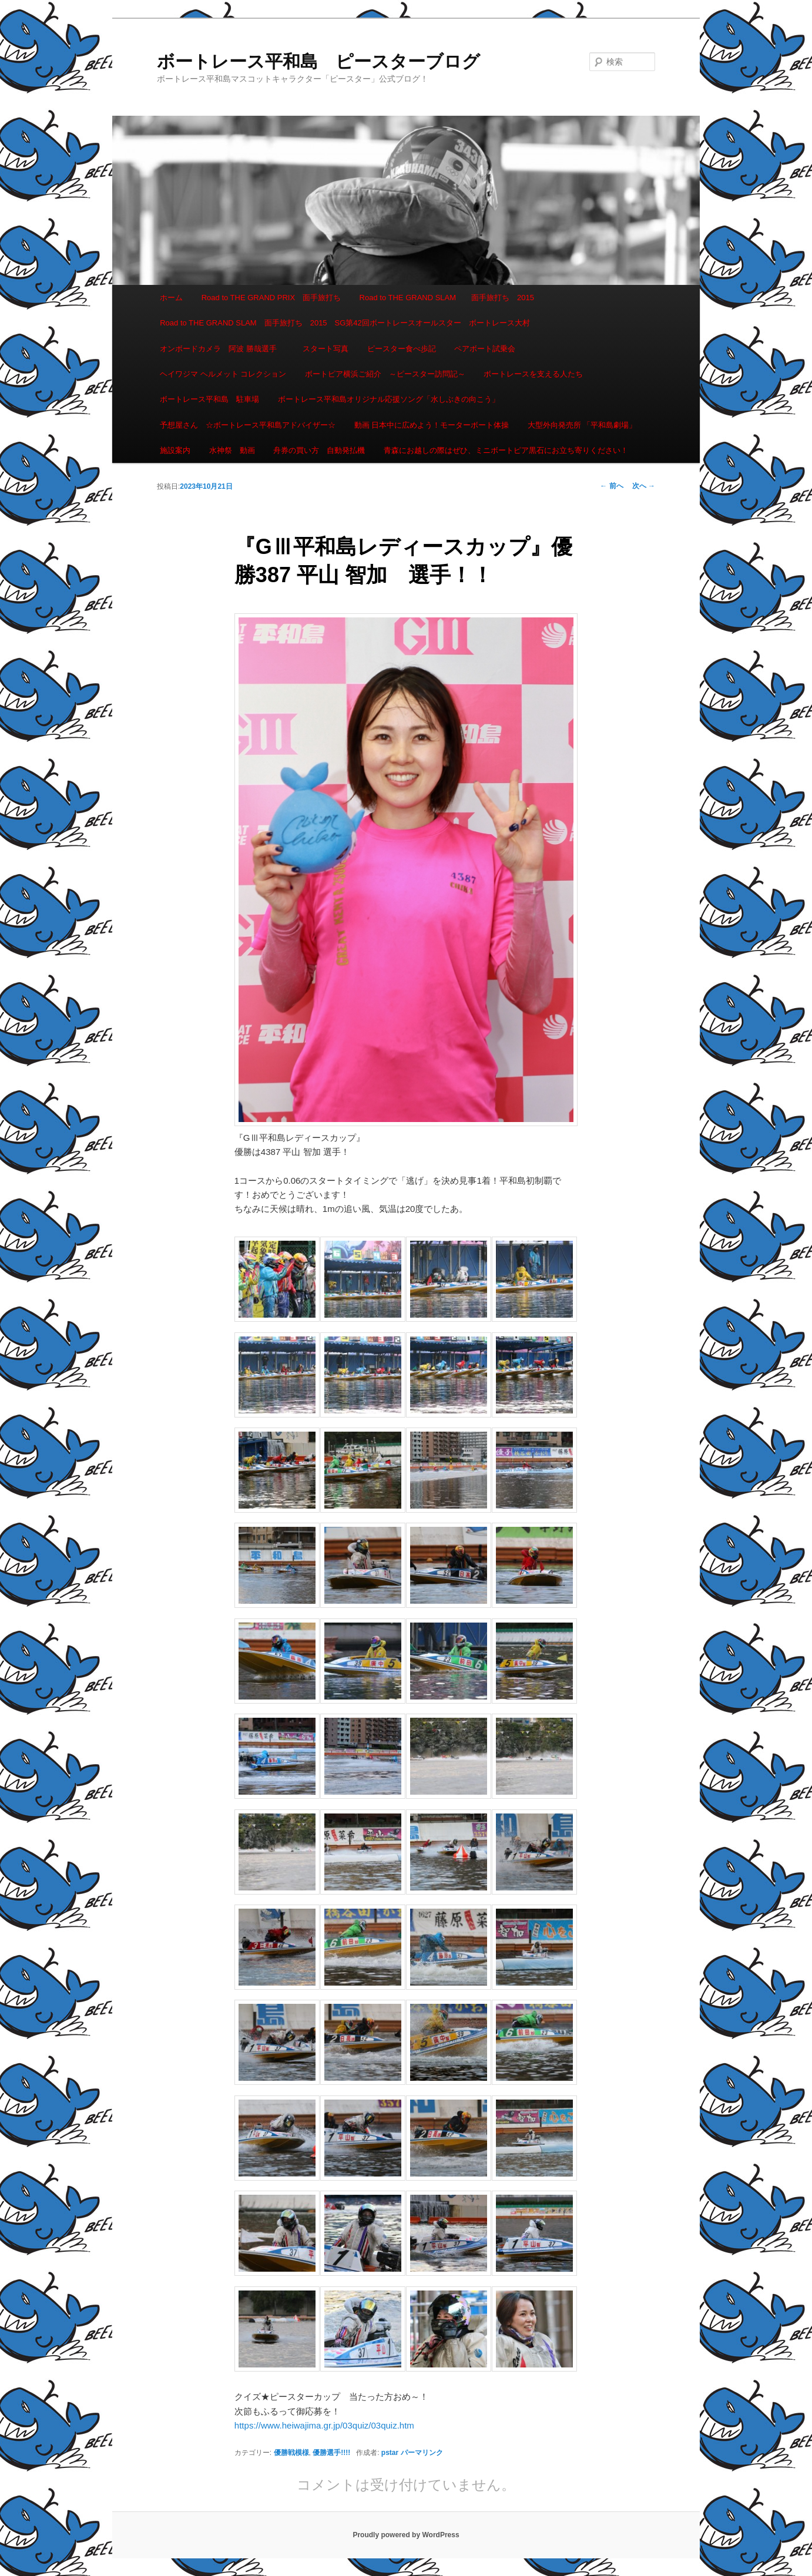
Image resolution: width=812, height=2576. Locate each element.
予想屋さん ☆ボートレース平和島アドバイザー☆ (247, 425)
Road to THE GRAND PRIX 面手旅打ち (271, 297)
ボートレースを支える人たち (533, 374)
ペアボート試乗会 (484, 348)
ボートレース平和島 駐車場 (209, 399)
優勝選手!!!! (331, 2453)
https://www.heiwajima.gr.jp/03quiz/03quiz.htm (324, 2425)
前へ (611, 486)
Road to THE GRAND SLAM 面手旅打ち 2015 (447, 297)
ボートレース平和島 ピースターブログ (318, 61)
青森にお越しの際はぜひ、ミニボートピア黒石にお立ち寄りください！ (506, 450)
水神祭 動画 (232, 450)
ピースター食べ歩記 (401, 348)
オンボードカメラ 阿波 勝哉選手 (222, 348)
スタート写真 (325, 348)
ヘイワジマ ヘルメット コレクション (223, 374)
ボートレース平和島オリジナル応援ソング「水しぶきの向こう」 (388, 399)
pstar (389, 2453)
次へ (643, 486)
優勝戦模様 (291, 2453)
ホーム (171, 297)
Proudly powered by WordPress (406, 2535)
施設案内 (175, 450)
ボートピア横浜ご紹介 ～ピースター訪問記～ (385, 374)
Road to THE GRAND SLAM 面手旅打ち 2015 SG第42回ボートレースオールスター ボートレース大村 (345, 322)
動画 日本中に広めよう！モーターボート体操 (431, 425)
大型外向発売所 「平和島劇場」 (582, 425)
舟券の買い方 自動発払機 (319, 450)
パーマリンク (422, 2453)
